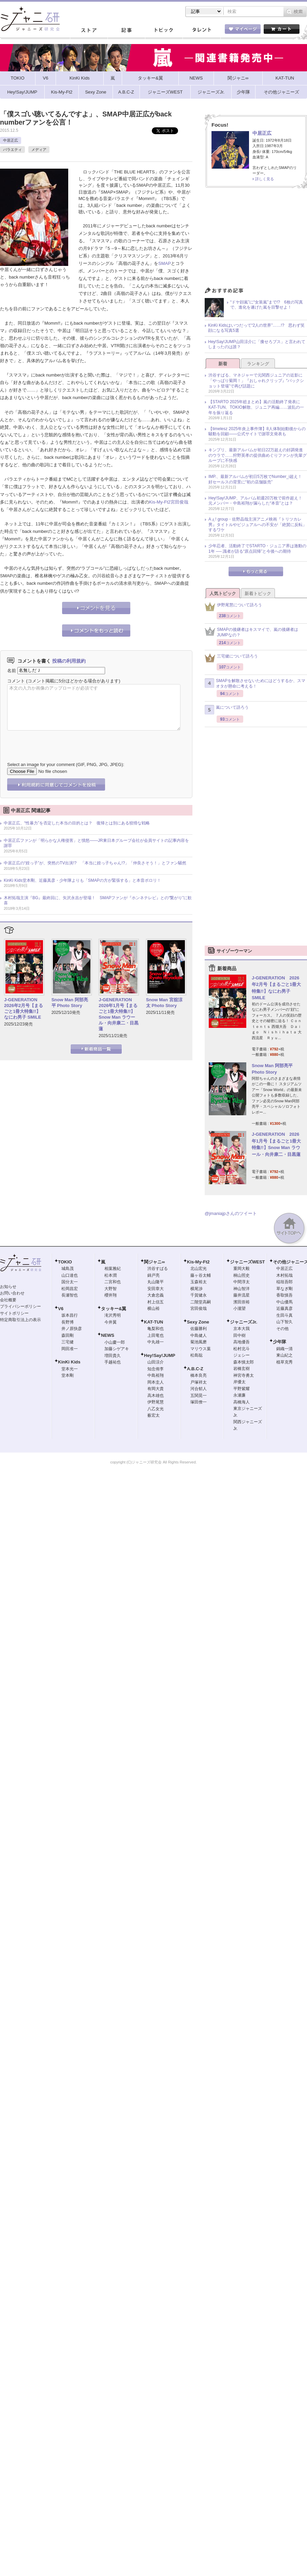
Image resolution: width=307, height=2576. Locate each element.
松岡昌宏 (69, 1288)
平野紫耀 (241, 1388)
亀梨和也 (155, 1328)
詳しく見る (264, 179)
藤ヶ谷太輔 (200, 1275)
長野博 (67, 1322)
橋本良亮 (198, 1375)
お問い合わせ (12, 1293)
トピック (163, 30)
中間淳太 (241, 1281)
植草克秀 (284, 1362)
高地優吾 (241, 1342)
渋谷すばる (157, 1268)
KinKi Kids (69, 1361)
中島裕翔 (155, 1375)
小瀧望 (239, 1308)
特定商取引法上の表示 (20, 1319)
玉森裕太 (198, 1281)
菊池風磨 (198, 1342)
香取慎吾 (284, 1295)
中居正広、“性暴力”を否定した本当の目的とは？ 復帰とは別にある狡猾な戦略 (77, 823)
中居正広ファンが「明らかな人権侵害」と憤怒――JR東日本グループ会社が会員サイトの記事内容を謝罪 (96, 843)
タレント (201, 30)
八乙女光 (155, 1408)
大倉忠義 (155, 1295)
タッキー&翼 (113, 1308)
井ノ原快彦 (71, 1328)
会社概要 (8, 1300)
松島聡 (196, 1355)
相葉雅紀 (112, 1268)
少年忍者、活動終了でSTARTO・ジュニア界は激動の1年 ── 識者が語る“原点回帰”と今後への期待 (257, 548)
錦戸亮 (153, 1275)
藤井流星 (241, 1295)
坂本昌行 (69, 1315)
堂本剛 (67, 1375)
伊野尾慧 (155, 1402)
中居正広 (10, 140)
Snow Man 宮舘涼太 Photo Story (164, 1002)
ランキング (258, 363)
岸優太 (239, 1381)
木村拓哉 (284, 1275)
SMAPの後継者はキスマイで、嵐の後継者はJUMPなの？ (251, 632)
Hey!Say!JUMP (159, 1355)
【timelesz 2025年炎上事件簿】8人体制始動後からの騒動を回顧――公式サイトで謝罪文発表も (257, 431)
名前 (11, 670)
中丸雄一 (155, 1342)
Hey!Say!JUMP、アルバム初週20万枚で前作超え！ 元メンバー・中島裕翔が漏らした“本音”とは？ (257, 501)
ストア (88, 30)
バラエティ (12, 149)
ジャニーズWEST (247, 1261)
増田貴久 (112, 1355)
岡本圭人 (155, 1382)
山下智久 (284, 1321)
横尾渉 (196, 1288)
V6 (60, 1308)
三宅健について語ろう (231, 658)
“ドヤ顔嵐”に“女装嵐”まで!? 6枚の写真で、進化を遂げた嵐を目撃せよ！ (266, 305)
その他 (282, 1328)
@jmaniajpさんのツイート (231, 1213)
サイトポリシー (14, 1313)
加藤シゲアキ (116, 1348)
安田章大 (155, 1288)
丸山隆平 (155, 1281)
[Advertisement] (256, 239)
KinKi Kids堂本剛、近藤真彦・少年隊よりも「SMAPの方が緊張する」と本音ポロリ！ (82, 880)
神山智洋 (241, 1288)
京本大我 (241, 1328)
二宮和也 (112, 1281)
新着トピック (258, 593)
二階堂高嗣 (200, 1302)
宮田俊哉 (179, 502)
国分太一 (69, 1281)
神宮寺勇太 (243, 1375)
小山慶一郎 (114, 1342)
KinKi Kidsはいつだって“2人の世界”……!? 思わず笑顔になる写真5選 (256, 328)
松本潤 (110, 1275)
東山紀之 (284, 1355)
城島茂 (67, 1268)
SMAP (164, 263)
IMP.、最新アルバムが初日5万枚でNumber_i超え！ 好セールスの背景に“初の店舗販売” (257, 479)
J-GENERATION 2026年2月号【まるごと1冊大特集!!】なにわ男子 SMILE (23, 1008)
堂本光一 (69, 1369)
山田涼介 (155, 1362)
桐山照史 (241, 1275)
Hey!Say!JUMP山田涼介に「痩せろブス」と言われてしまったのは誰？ (256, 344)
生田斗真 (284, 1315)
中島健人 (198, 1335)
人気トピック (222, 593)
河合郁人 (198, 1388)
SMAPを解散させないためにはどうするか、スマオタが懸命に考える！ (255, 683)
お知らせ (8, 1286)
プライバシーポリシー (20, 1306)
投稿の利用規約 (69, 661)
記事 (126, 30)
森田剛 (67, 1335)
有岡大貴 (155, 1388)
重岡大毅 (241, 1268)
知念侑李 (155, 1369)
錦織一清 (284, 1348)
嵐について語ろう (227, 709)
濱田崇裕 (241, 1302)
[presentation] (59, 741)
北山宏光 (198, 1268)
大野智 (110, 1288)
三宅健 (67, 1342)
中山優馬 (284, 1302)
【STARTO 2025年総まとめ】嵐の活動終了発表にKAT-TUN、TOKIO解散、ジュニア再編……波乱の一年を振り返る (256, 407)
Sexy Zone (198, 1322)
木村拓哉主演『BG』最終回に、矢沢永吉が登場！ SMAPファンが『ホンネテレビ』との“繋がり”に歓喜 (98, 900)
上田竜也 (155, 1335)
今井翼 (110, 1322)
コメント (16, 680)
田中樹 (239, 1335)
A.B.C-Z (195, 1368)
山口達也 (69, 1275)
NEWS (107, 1335)
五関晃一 (198, 1395)
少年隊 (279, 1341)
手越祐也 (112, 1362)
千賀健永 (198, 1295)
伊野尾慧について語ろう (233, 607)
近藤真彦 (284, 1308)
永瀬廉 (239, 1395)
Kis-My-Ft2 (160, 502)
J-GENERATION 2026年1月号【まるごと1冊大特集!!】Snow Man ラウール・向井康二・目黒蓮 (118, 1014)
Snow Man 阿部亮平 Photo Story (70, 1002)
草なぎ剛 (284, 1288)
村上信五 (155, 1302)
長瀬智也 (69, 1295)
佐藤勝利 (198, 1328)
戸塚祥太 (198, 1382)
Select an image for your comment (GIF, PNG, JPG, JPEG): (65, 764)
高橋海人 (241, 1402)
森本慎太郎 (243, 1362)
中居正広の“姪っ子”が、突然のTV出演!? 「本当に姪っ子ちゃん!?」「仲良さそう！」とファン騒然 (95, 863)
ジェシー (241, 1355)
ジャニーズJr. (243, 1322)
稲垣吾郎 (284, 1281)
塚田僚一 (198, 1402)
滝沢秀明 (112, 1315)
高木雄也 (155, 1395)
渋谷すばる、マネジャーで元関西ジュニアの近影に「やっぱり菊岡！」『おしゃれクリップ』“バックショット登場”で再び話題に (256, 380)
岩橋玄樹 (241, 1368)
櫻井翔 (110, 1295)
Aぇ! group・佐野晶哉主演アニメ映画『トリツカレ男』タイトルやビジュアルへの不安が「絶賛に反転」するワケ (257, 524)
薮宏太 (153, 1415)
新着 (222, 363)
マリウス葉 (200, 1348)
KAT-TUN (153, 1322)
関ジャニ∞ (154, 1261)
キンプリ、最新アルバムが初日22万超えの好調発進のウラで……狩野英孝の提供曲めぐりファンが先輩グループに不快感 (257, 455)
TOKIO (65, 1261)
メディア (38, 149)
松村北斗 (241, 1348)
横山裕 (153, 1308)
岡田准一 (69, 1348)
